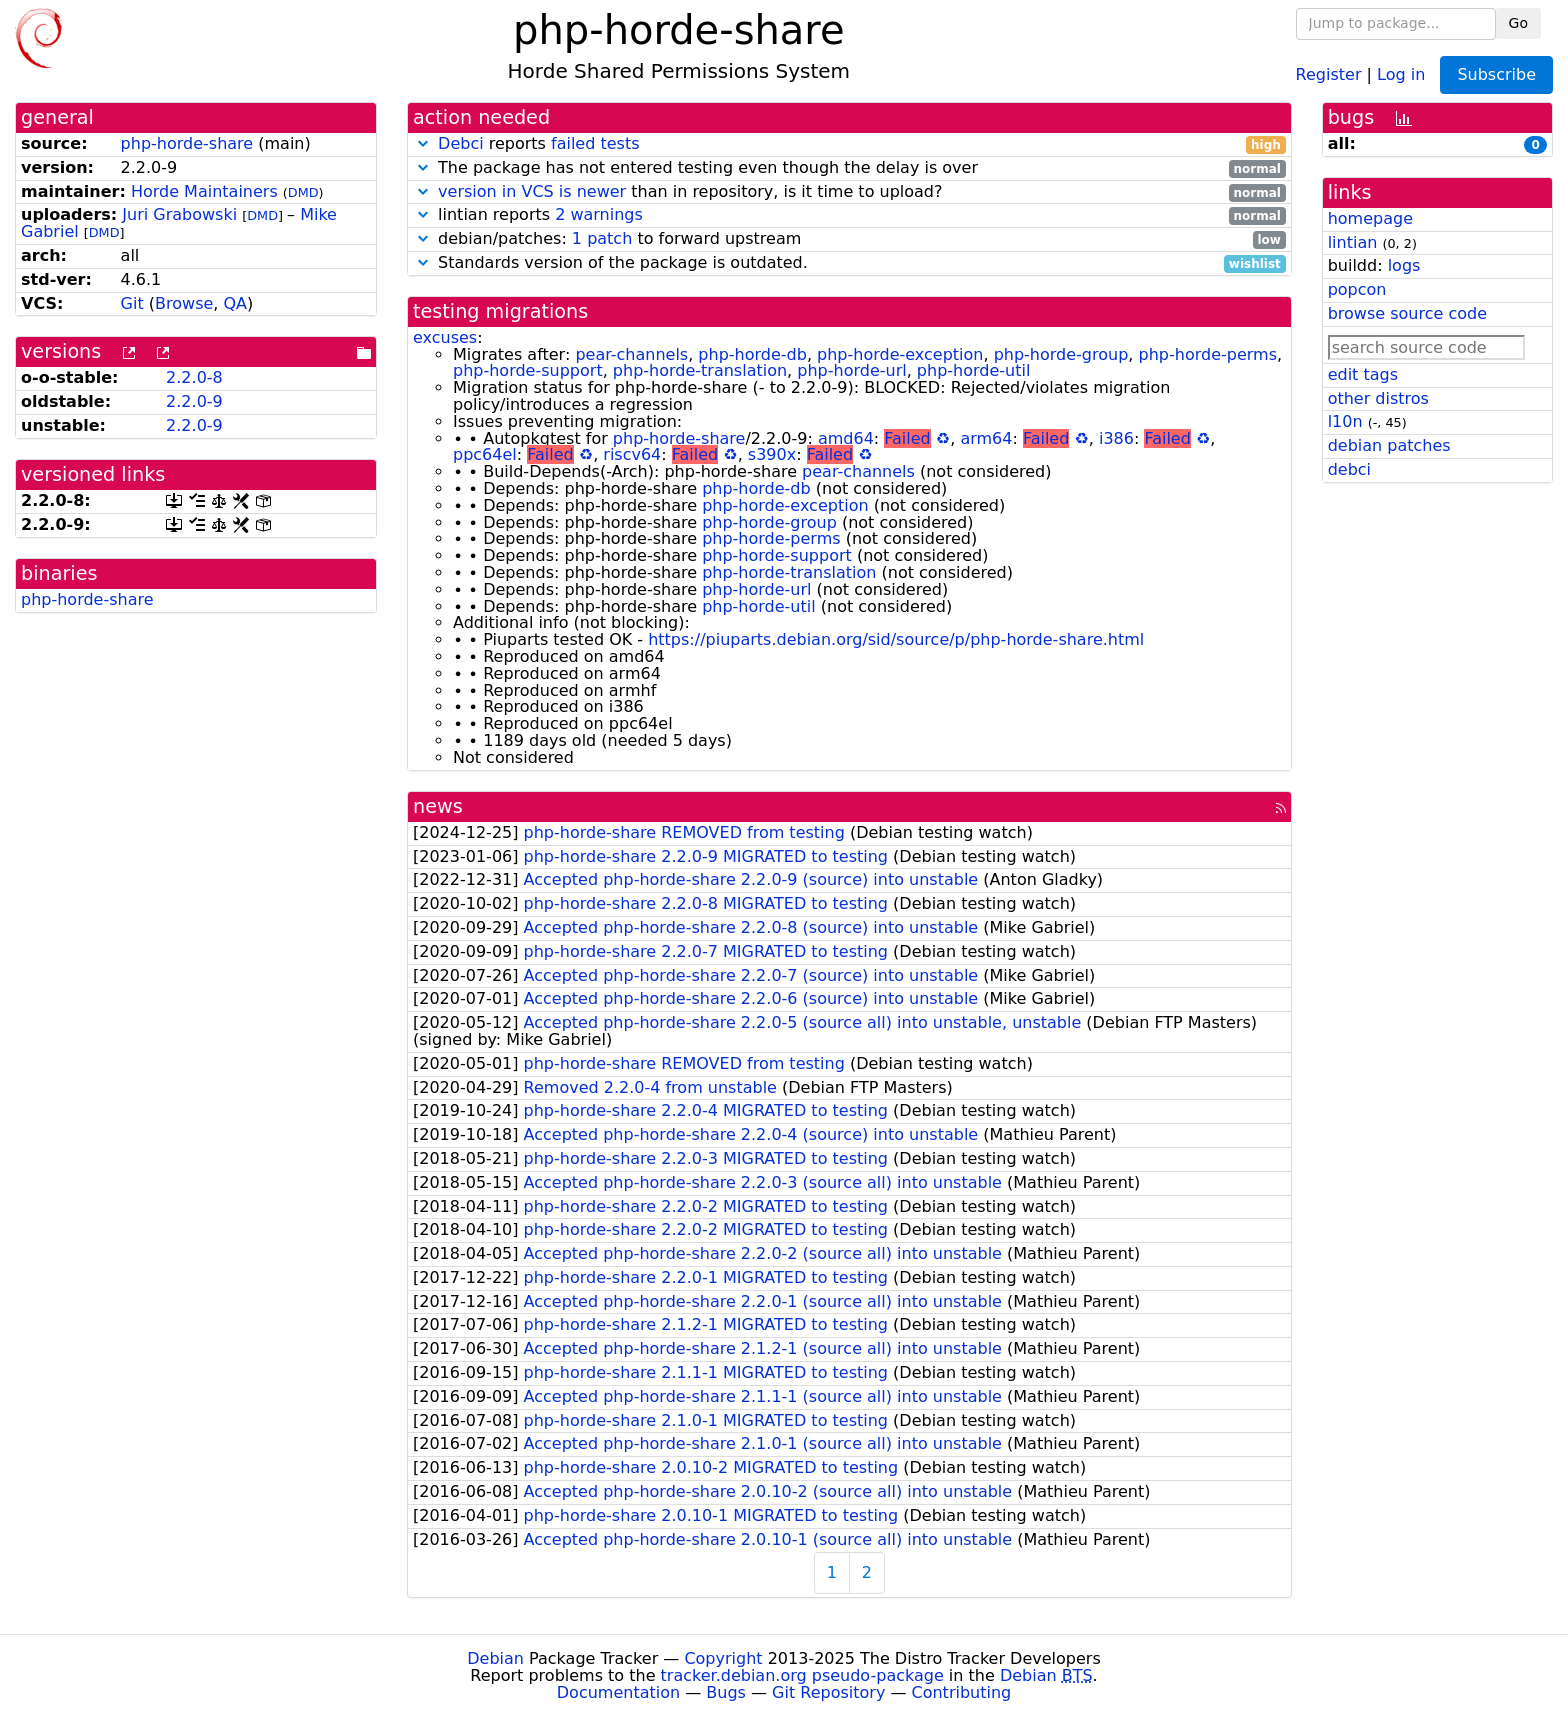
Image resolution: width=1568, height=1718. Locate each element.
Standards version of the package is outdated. (849, 263)
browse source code (1407, 313)
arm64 (986, 438)
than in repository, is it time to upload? (849, 192)
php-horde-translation (700, 370)
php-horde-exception (900, 354)
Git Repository (828, 1692)
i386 (1116, 438)
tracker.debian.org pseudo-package (802, 1675)
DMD (303, 192)
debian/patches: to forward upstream (849, 239)
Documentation (618, 1692)
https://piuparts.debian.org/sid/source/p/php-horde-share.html (896, 639)
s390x (772, 454)
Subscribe (1496, 74)
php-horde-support (528, 370)
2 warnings (599, 214)
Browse (184, 303)
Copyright (723, 1658)
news (438, 806)
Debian (495, 1658)
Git (132, 303)
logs (1404, 265)
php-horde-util (974, 370)
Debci (461, 143)
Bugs (726, 1692)
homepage (1370, 218)
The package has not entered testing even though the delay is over (849, 168)
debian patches (1389, 445)
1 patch (602, 238)
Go (1518, 23)
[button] (423, 143)
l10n (1345, 421)
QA (235, 303)
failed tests (595, 143)
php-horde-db (752, 354)
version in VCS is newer (532, 191)
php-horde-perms (1208, 354)
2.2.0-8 (194, 377)
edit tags (1363, 374)
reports (849, 144)
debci (1349, 469)
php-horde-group (1061, 354)
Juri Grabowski (179, 214)
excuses (445, 337)
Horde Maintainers (204, 191)
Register (1329, 73)
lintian (1353, 242)
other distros (1378, 398)
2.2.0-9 (194, 401)
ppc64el (485, 454)
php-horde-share (187, 143)
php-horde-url (851, 370)
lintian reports (849, 215)
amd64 (846, 438)
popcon (1357, 289)
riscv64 (632, 454)
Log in (1401, 73)
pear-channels (631, 354)
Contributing (962, 1692)
